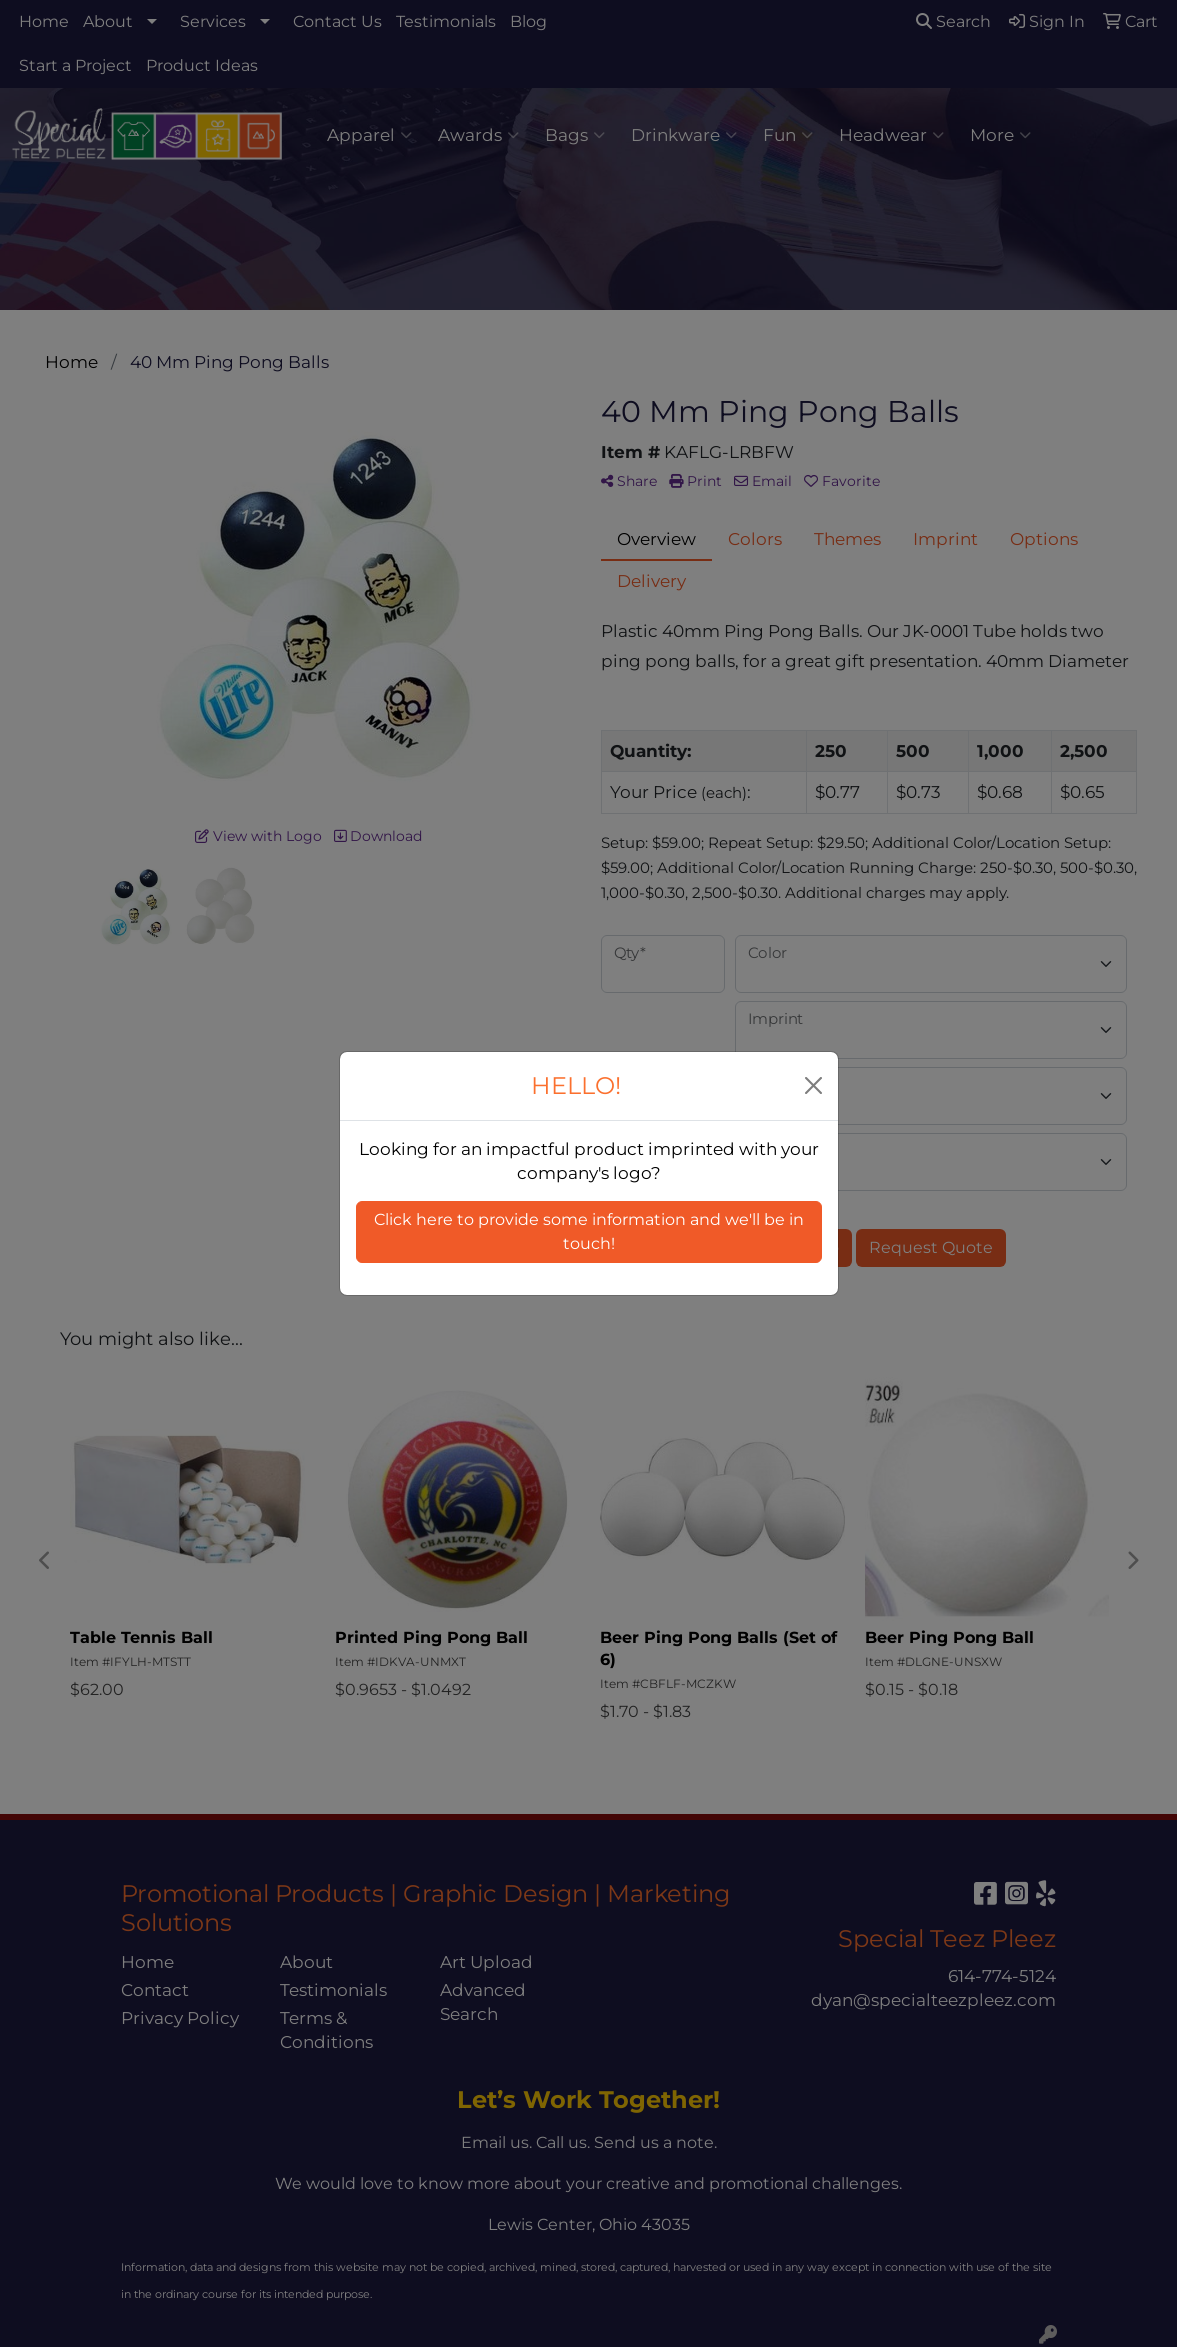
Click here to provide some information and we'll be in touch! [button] (589, 1231)
